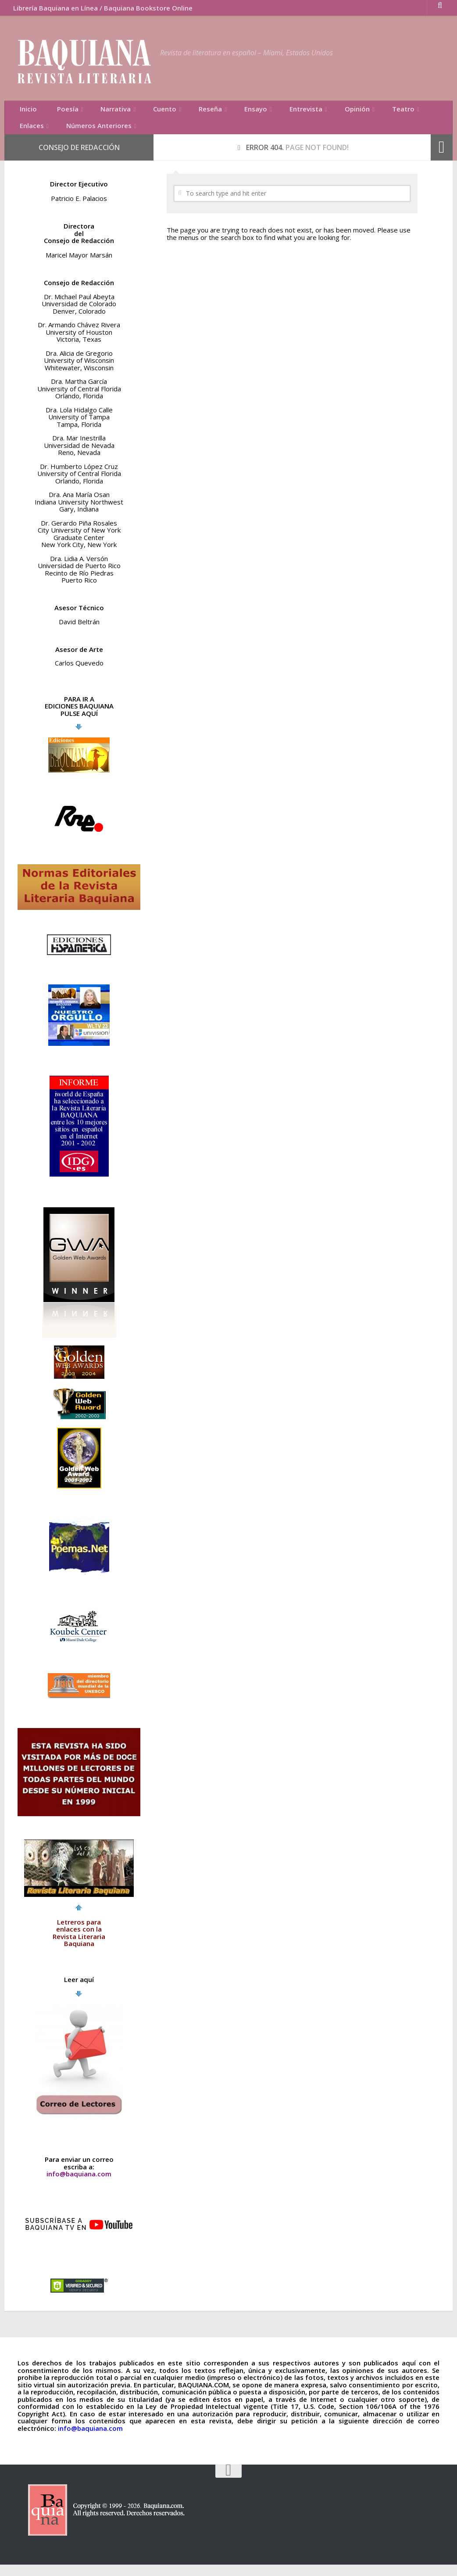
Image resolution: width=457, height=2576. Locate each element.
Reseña (183, 112)
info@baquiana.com (78, 2185)
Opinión (312, 112)
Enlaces (391, 112)
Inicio (25, 112)
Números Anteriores (49, 134)
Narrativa (99, 112)
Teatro (351, 112)
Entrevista (267, 112)
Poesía (57, 112)
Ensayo (223, 112)
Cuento (142, 112)
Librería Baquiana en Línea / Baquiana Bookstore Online (98, 11)
